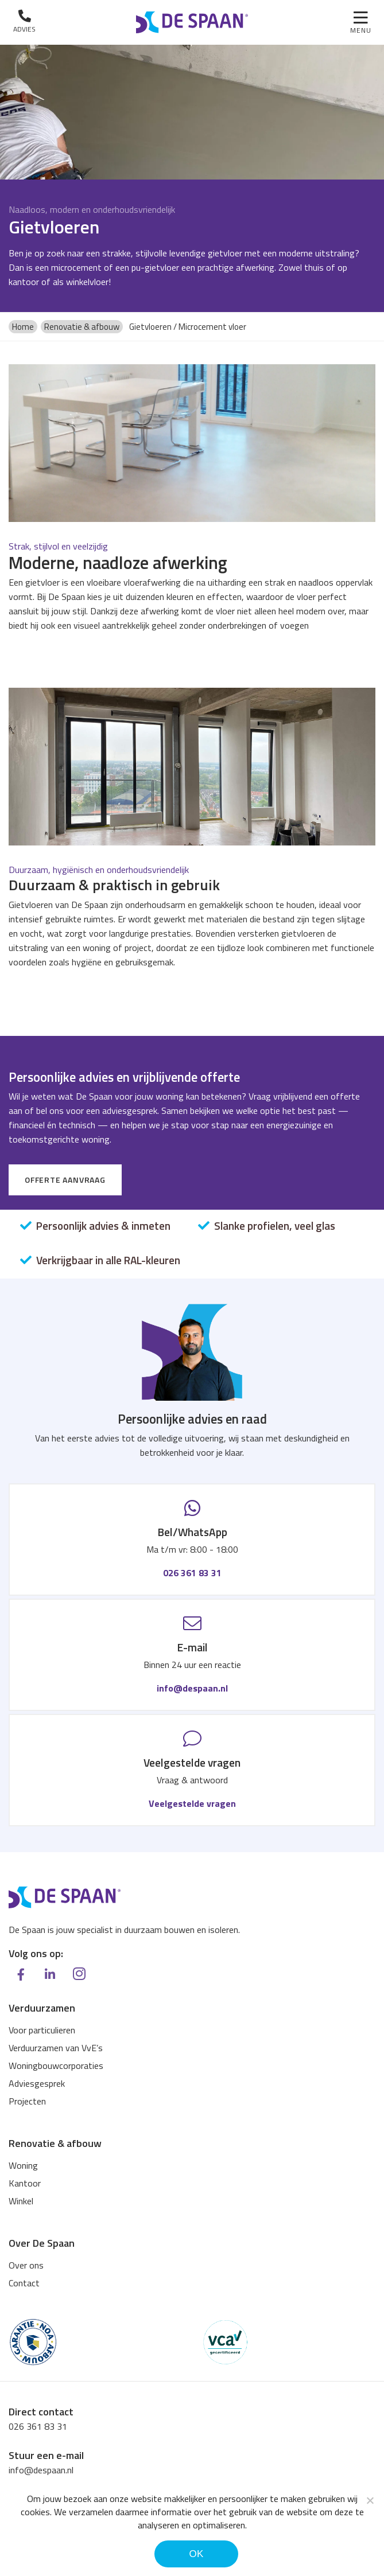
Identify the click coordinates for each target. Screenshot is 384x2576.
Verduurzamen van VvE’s (56, 2048)
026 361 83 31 (192, 1573)
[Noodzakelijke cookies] (369, 2500)
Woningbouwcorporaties (56, 2066)
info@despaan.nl (192, 1689)
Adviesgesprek (37, 2084)
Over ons (26, 2266)
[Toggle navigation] (360, 23)
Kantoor (25, 2184)
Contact (24, 2283)
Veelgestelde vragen (192, 1804)
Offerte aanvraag (65, 1180)
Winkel (21, 2201)
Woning (23, 2166)
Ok (196, 2553)
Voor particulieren (42, 2030)
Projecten (27, 2102)
